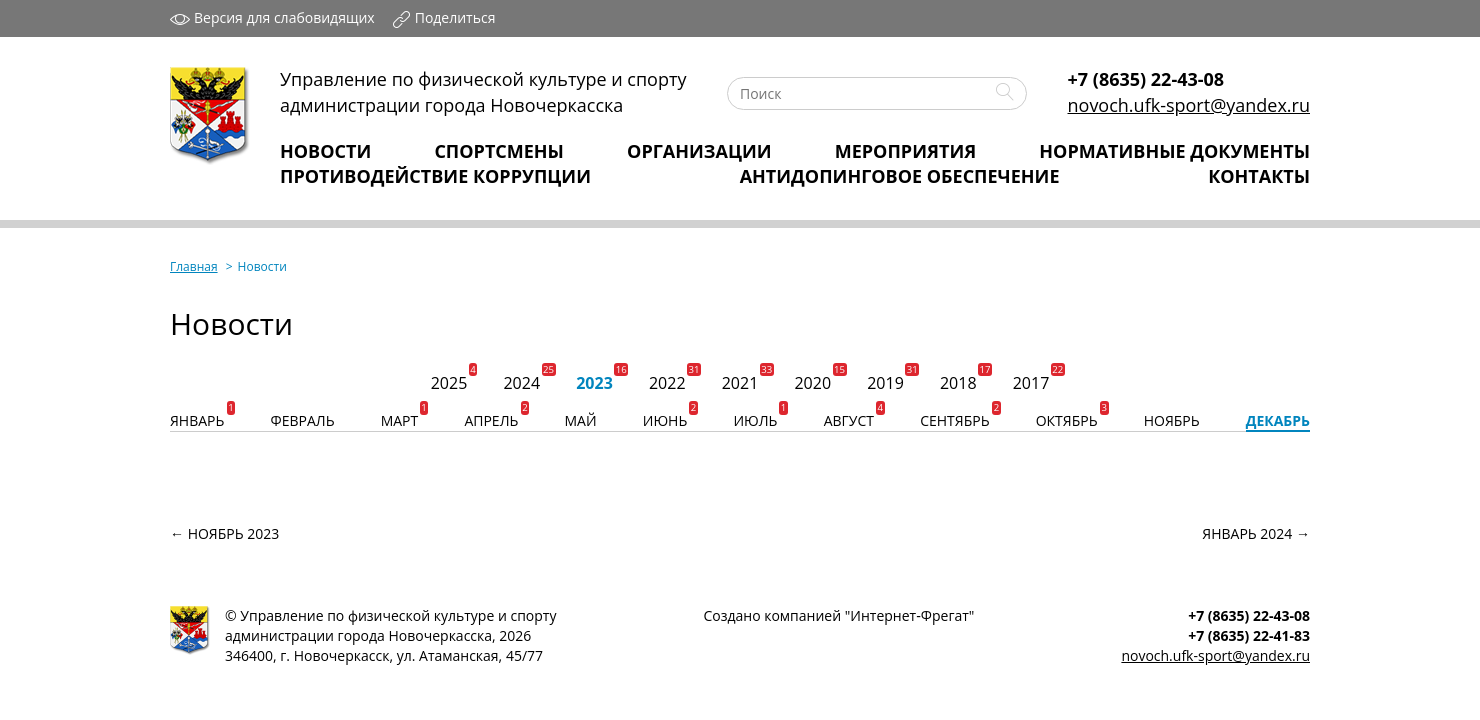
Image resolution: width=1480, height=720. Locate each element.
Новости (325, 151)
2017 (1031, 383)
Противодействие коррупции (435, 176)
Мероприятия (905, 151)
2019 (885, 383)
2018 (958, 383)
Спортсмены (499, 151)
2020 (812, 383)
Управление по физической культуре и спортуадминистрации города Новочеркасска (483, 92)
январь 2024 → (1256, 533)
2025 (449, 383)
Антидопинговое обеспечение (900, 176)
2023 (594, 383)
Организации (699, 151)
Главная (194, 266)
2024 (521, 383)
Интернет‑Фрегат (909, 615)
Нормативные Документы (1174, 151)
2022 (667, 383)
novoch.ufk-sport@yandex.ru (1189, 105)
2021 (740, 383)
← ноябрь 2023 (224, 533)
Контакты (1259, 176)
